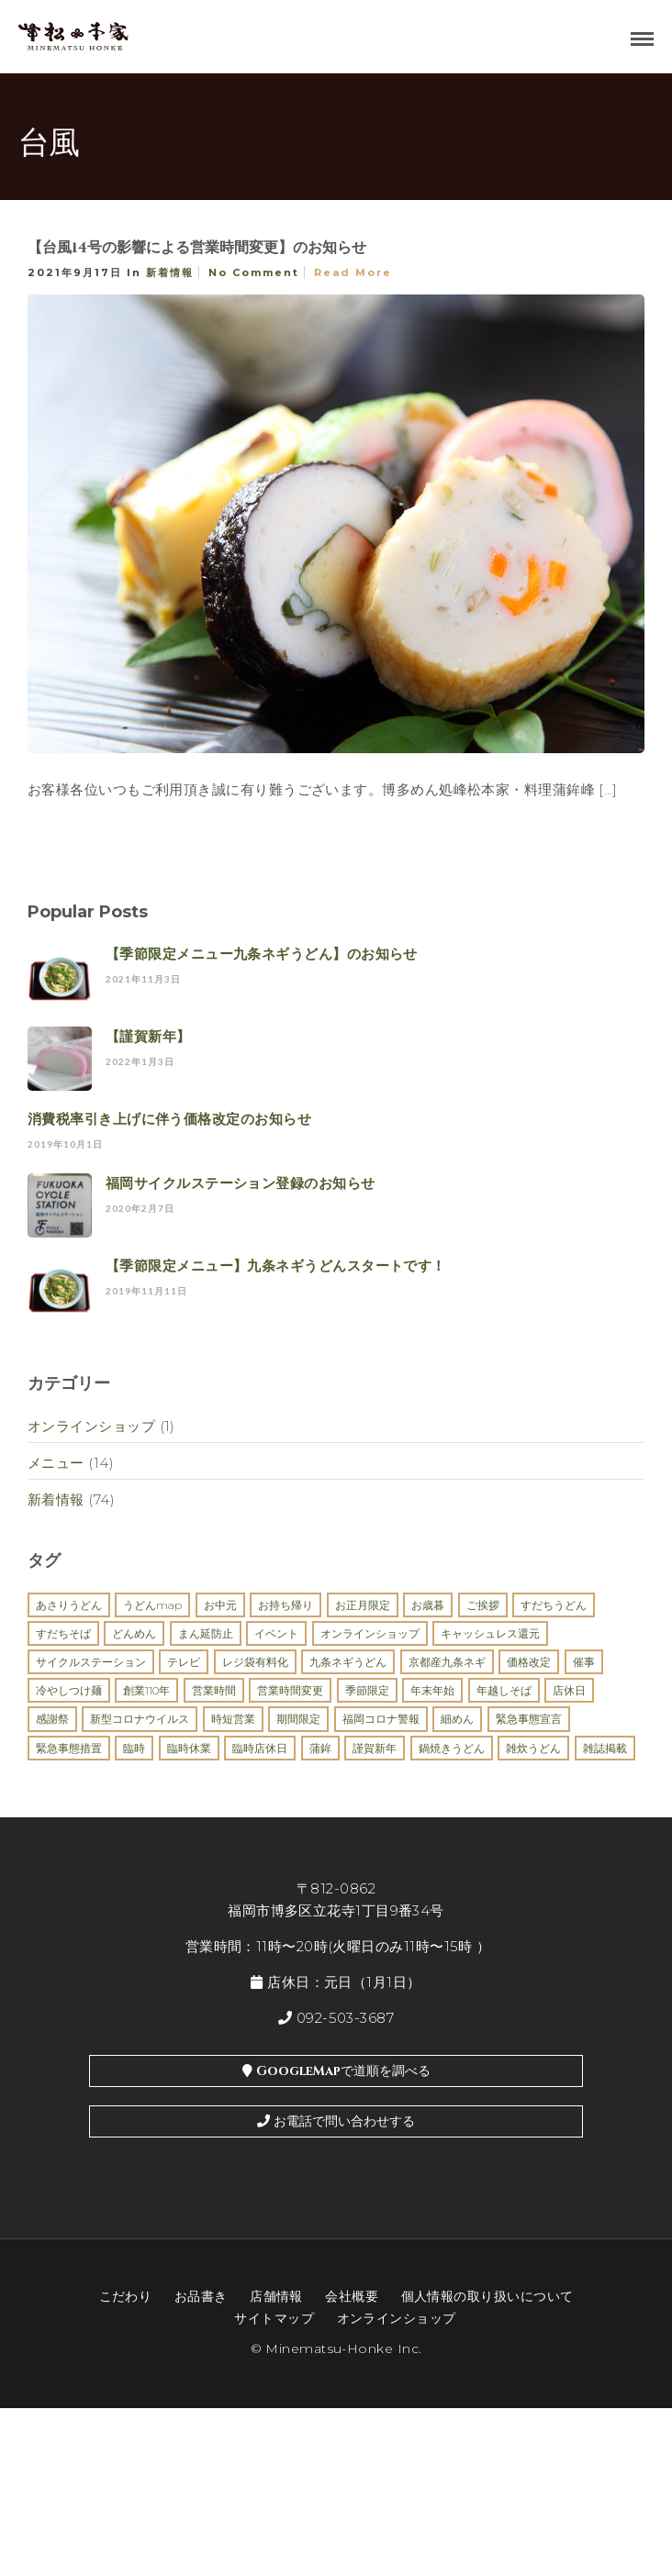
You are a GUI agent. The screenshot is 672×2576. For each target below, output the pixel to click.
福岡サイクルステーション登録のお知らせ (240, 1183)
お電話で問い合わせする (336, 2121)
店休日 (569, 1690)
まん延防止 (205, 1633)
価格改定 (529, 1662)
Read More (353, 272)
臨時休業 (189, 1748)
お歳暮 (427, 1605)
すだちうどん (554, 1605)
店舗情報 (276, 2296)
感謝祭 (52, 1719)
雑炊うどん (533, 1748)
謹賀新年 (375, 1748)
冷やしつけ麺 (69, 1690)
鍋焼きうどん (452, 1748)
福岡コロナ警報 (381, 1719)
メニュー (56, 1462)
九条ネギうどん (347, 1662)
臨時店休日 (259, 1748)
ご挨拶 (482, 1605)
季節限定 (367, 1690)
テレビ (183, 1662)
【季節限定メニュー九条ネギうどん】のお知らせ (262, 953)
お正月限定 (362, 1605)
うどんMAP (152, 1605)
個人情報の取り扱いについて (487, 2296)
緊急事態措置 (69, 1748)
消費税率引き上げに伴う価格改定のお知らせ (169, 1118)
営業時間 (214, 1690)
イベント (276, 1633)
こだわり (125, 2296)
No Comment (253, 272)
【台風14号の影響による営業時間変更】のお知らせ (197, 248)
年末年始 (432, 1690)
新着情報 (170, 272)
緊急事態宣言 (529, 1719)
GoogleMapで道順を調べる (336, 2071)
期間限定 (298, 1719)
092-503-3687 (336, 2017)
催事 (584, 1662)
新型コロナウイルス (139, 1719)
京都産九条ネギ (447, 1662)
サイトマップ (274, 2318)
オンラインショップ (91, 1426)
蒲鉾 (320, 1748)
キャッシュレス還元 (490, 1633)
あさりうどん (69, 1605)
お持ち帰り (285, 1605)
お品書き (201, 2296)
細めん (457, 1719)
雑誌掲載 (605, 1748)
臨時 (134, 1748)
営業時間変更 (290, 1690)
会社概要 (351, 2296)
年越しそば (504, 1690)
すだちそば (63, 1633)
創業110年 (146, 1690)
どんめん (134, 1633)
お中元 (220, 1605)
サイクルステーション (91, 1662)
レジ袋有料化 (255, 1662)
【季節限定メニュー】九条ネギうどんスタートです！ (276, 1265)
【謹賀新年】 (148, 1036)
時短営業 (233, 1719)
